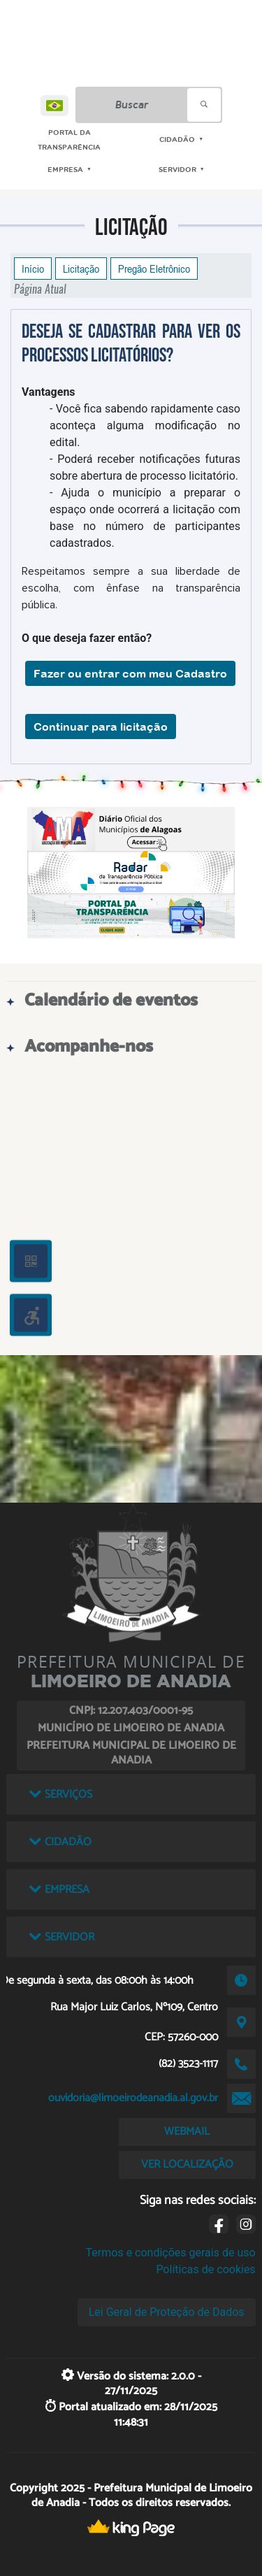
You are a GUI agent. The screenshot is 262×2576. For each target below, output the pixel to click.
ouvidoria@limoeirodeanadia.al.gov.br (133, 2098)
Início (33, 269)
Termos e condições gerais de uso (171, 2252)
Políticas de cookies (205, 2269)
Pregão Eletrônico (154, 269)
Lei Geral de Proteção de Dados (167, 2312)
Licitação (81, 269)
